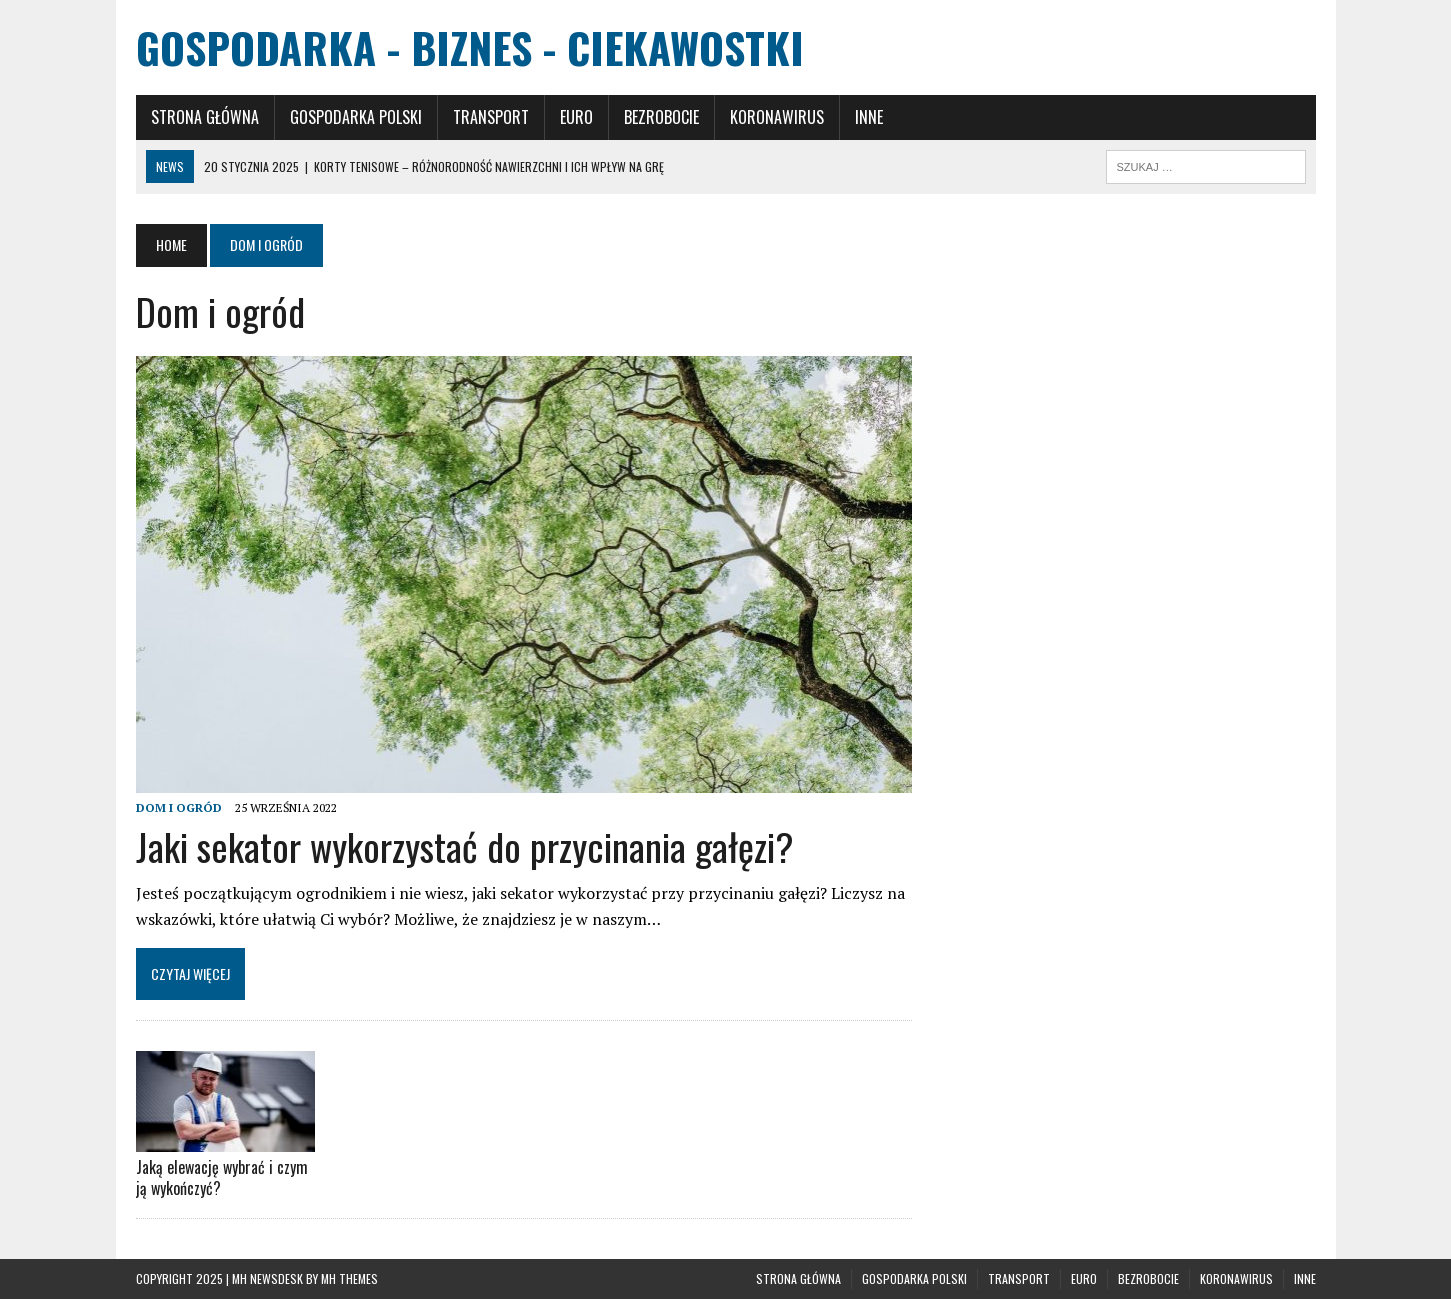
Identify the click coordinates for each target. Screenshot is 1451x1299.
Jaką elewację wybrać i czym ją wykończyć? (222, 1177)
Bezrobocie (661, 117)
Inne (869, 117)
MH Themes (349, 1278)
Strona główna (205, 117)
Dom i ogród (179, 807)
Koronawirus (777, 117)
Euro (576, 117)
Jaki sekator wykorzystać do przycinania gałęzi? (465, 846)
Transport (491, 117)
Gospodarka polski (356, 117)
